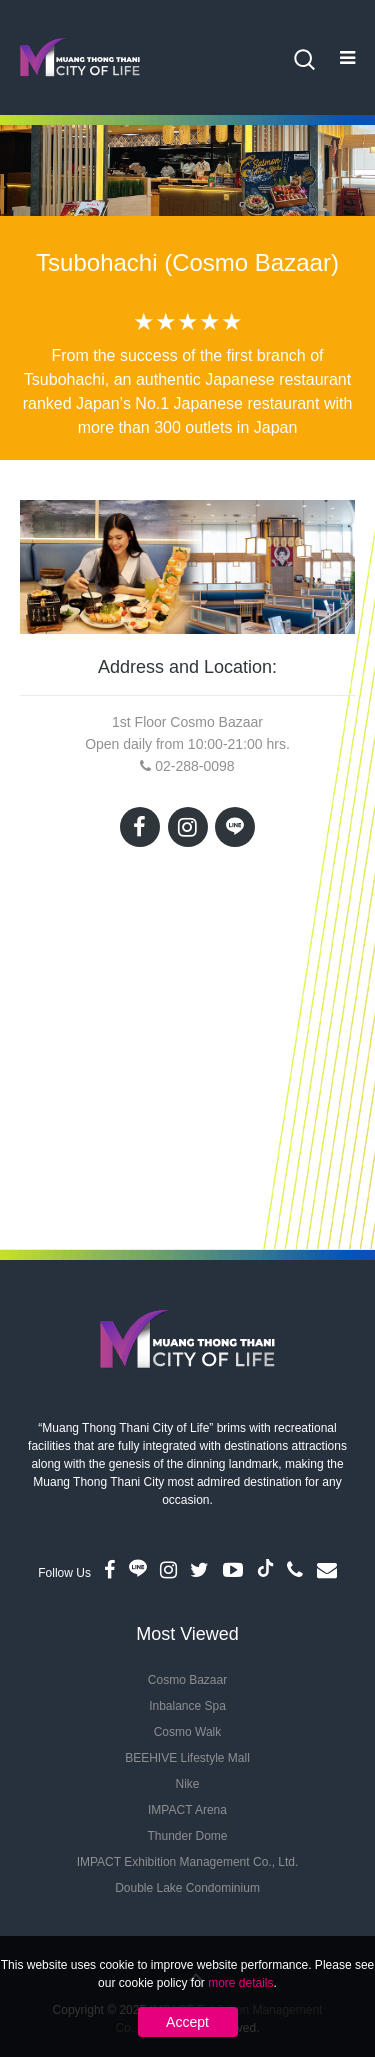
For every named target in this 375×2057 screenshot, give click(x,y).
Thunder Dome (187, 1836)
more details (240, 1983)
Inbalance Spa (187, 1706)
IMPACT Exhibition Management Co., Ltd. (188, 1862)
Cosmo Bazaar (187, 1680)
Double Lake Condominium (187, 1888)
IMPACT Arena (187, 1810)
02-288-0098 (194, 766)
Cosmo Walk (188, 1732)
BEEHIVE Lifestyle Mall (187, 1758)
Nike (187, 1784)
